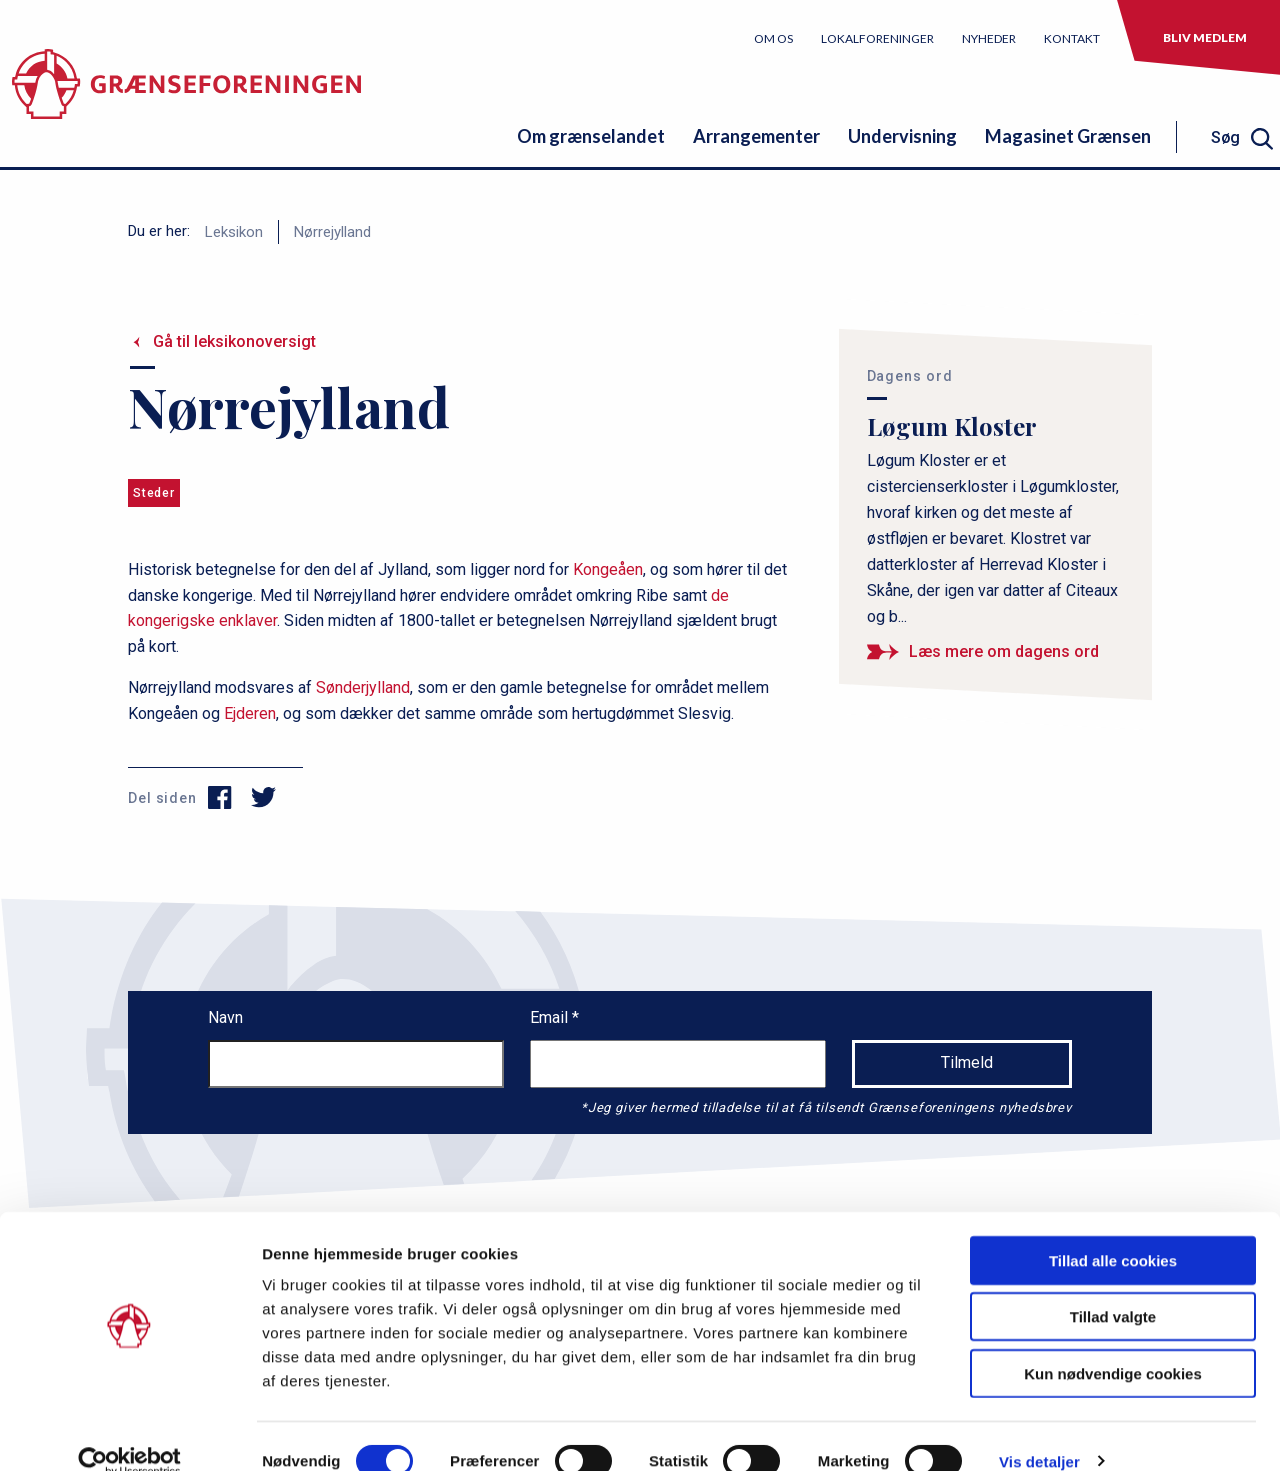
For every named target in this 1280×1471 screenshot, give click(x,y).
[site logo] (186, 94)
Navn (225, 1017)
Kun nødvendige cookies (1113, 1343)
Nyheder (989, 38)
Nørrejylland (332, 232)
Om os (773, 38)
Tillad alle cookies (1113, 1230)
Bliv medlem (1205, 37)
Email (551, 1017)
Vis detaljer (1039, 1431)
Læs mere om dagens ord (1004, 651)
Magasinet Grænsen (1068, 136)
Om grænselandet (591, 136)
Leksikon (234, 232)
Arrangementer (756, 136)
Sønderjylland (363, 687)
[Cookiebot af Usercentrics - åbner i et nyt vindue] (129, 1432)
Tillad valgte (1113, 1287)
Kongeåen (608, 569)
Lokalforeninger (877, 38)
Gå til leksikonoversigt (234, 341)
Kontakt (1072, 38)
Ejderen (250, 713)
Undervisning (902, 136)
